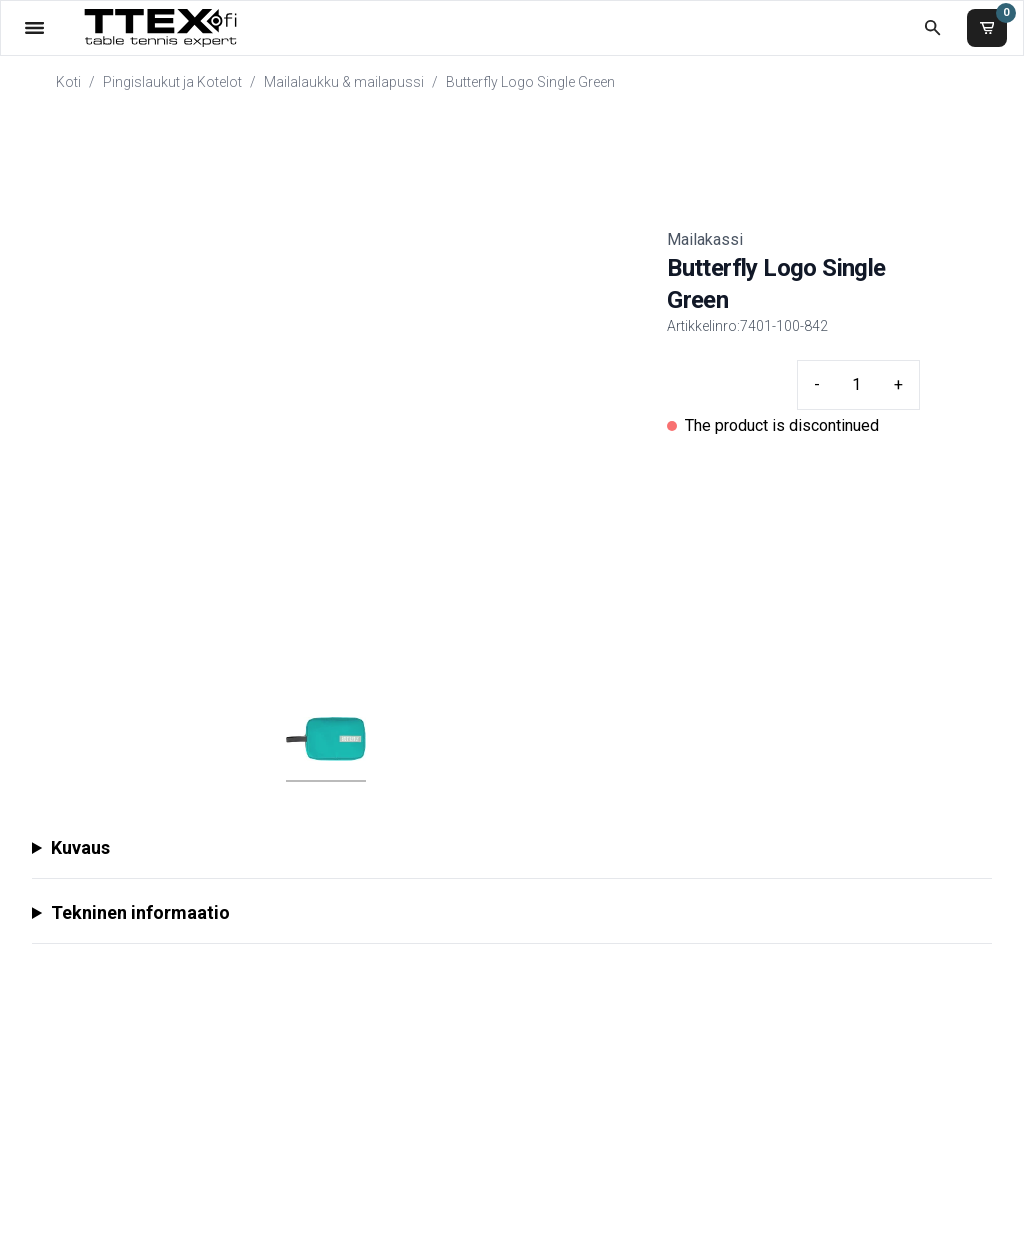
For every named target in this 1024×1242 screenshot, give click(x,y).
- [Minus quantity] (817, 384)
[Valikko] (34, 27)
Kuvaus (80, 847)
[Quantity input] (857, 385)
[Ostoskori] (987, 28)
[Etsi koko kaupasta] (932, 27)
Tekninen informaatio (140, 912)
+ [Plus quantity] (898, 384)
